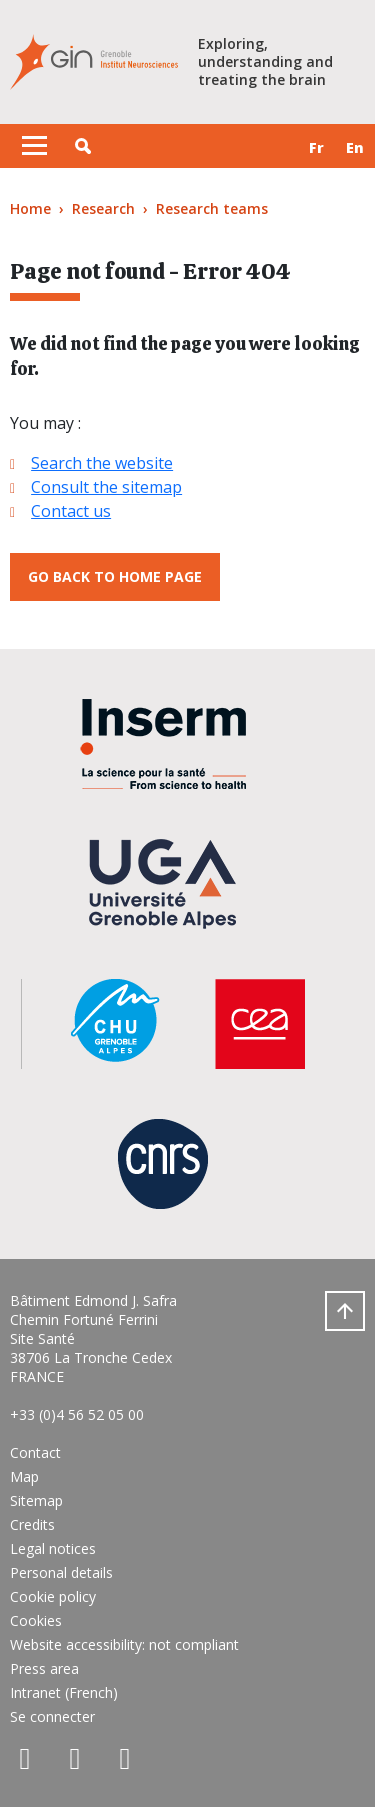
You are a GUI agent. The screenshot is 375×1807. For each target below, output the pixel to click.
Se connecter (52, 1716)
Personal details (61, 1572)
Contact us (71, 511)
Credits (32, 1524)
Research (103, 208)
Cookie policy (53, 1596)
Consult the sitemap (106, 487)
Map (24, 1476)
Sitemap (36, 1500)
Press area (44, 1668)
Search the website (102, 463)
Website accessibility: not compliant (124, 1644)
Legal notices (53, 1548)
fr (316, 147)
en (355, 147)
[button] (83, 146)
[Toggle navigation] (34, 146)
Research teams (212, 208)
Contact (35, 1452)
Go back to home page (115, 576)
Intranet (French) (64, 1692)
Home (30, 208)
